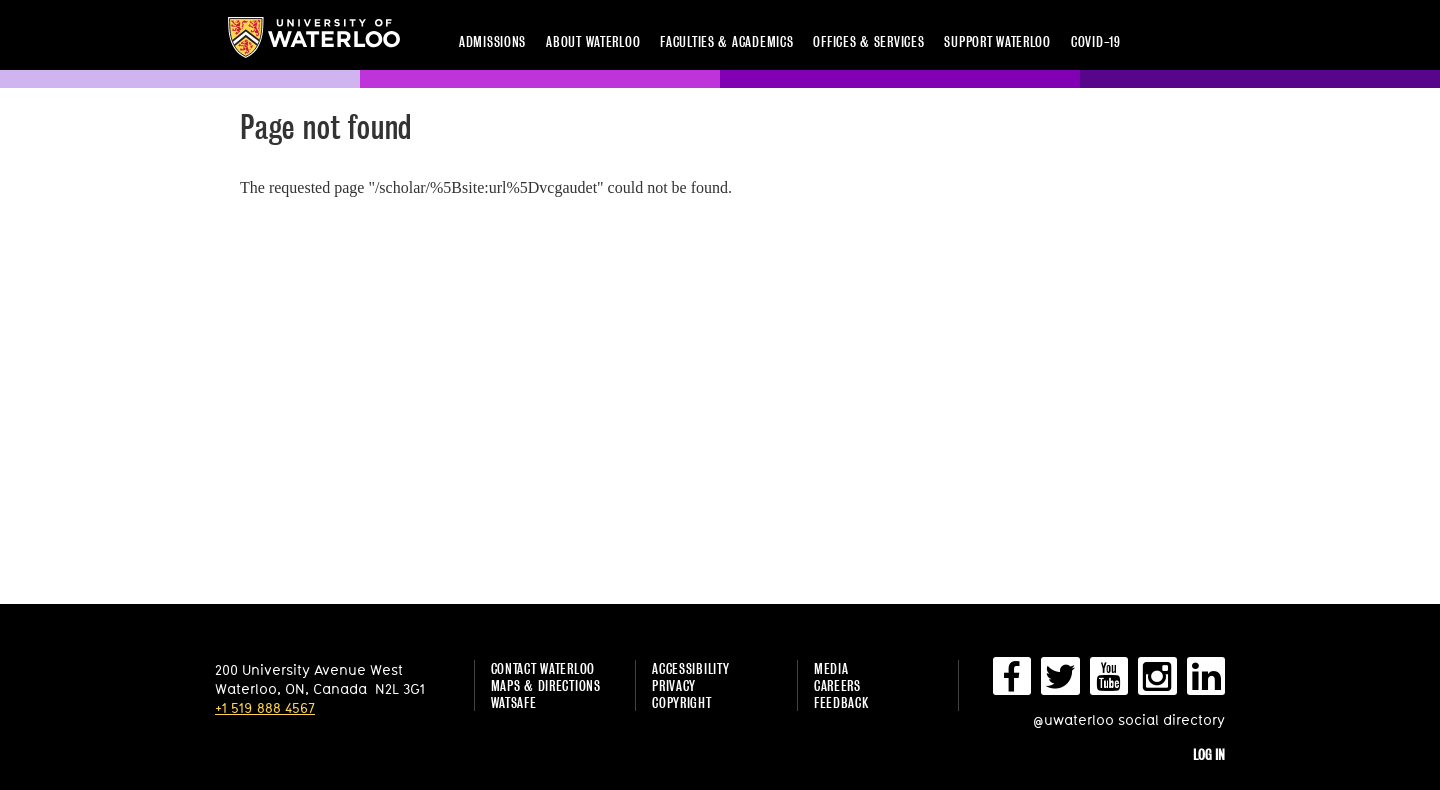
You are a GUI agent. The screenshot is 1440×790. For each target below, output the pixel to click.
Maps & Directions (546, 685)
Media (831, 668)
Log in (1209, 754)
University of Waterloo (314, 37)
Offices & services (868, 41)
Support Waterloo (997, 41)
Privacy (674, 685)
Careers (837, 685)
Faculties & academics (726, 41)
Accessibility (690, 668)
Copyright (681, 702)
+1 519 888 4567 (265, 707)
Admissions (492, 41)
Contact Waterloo (543, 668)
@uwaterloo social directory (1129, 719)
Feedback (841, 702)
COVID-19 (1096, 41)
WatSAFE (514, 702)
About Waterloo (593, 41)
